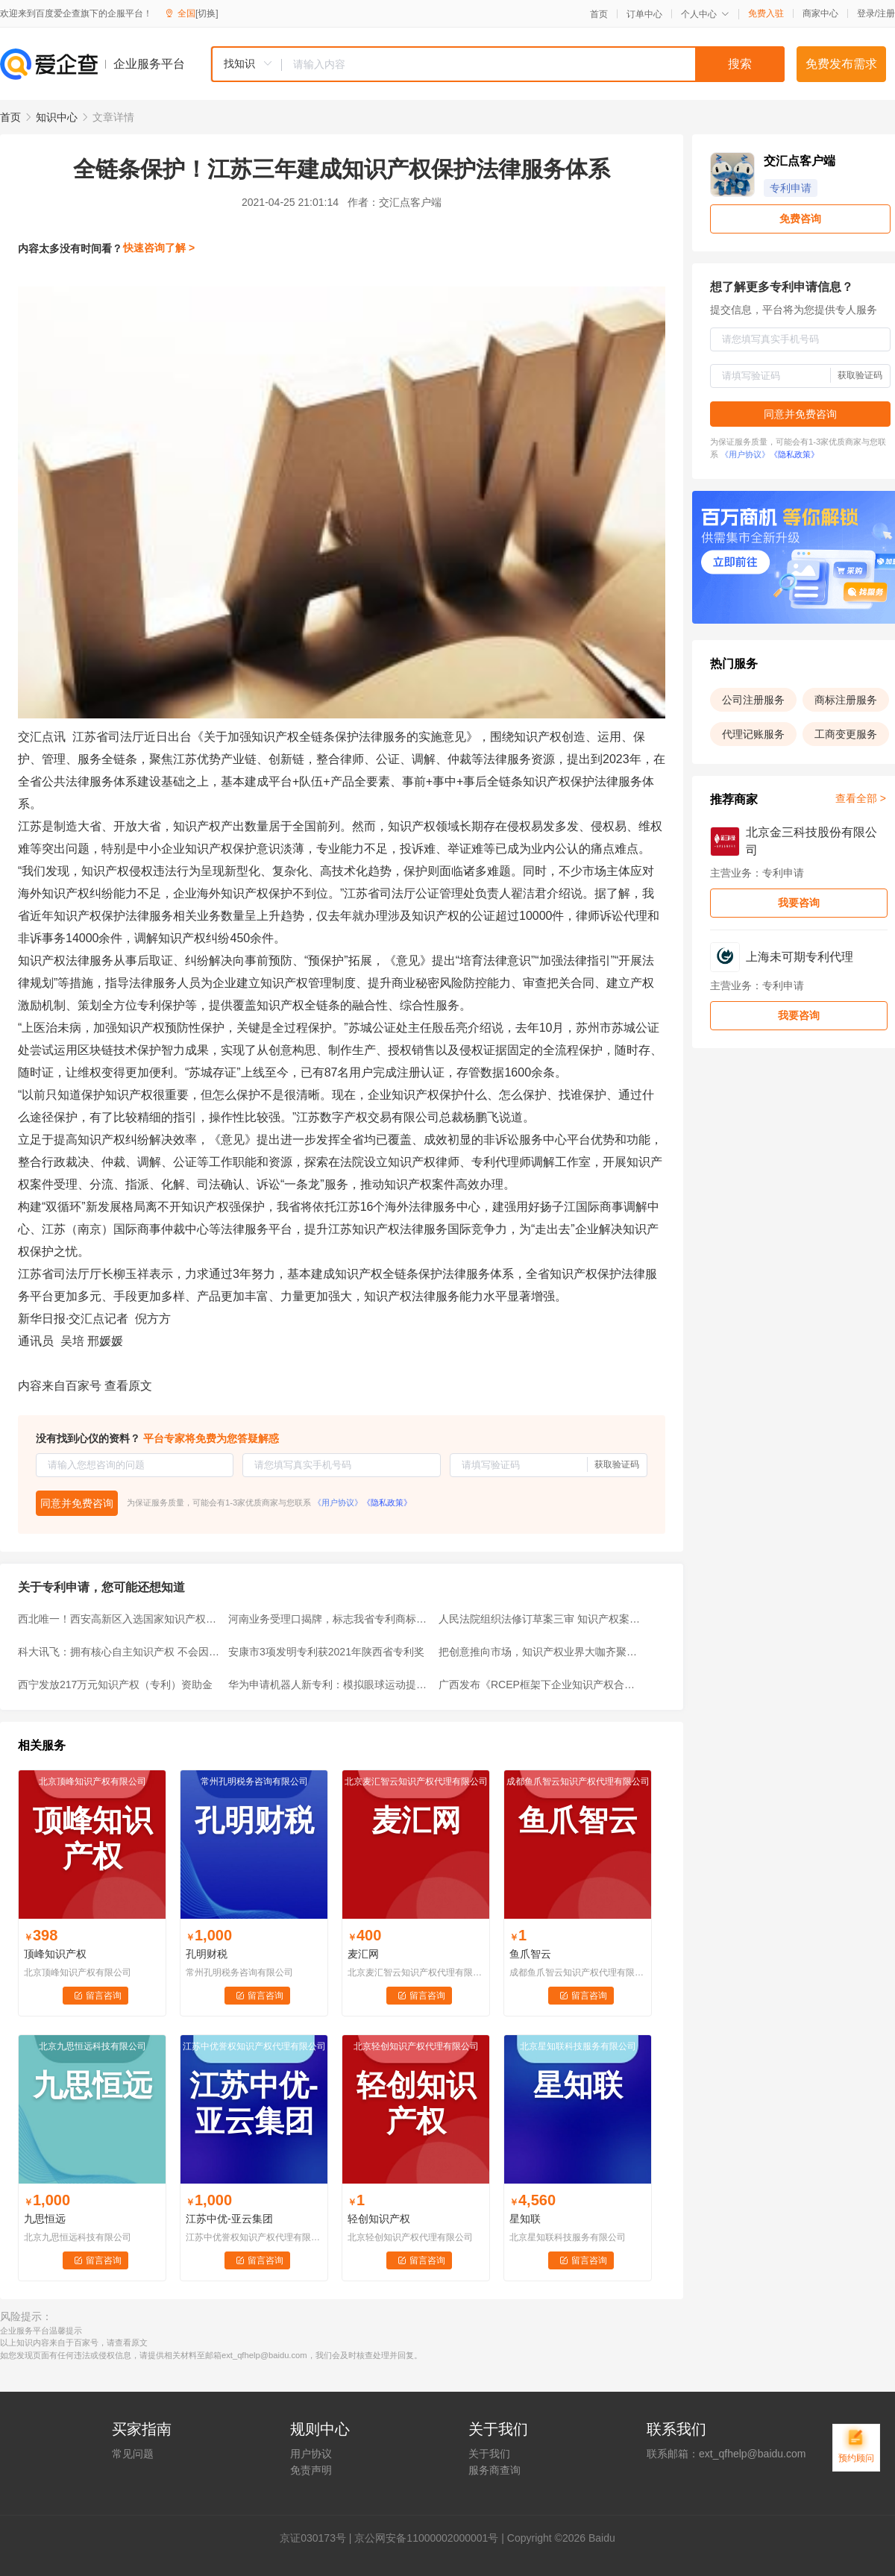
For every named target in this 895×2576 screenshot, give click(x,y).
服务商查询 (494, 2470)
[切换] (207, 13)
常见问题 (133, 2454)
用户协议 (311, 2454)
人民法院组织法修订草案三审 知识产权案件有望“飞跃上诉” (539, 1619)
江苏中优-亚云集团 (229, 2219)
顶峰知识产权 (55, 1954)
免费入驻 (766, 13)
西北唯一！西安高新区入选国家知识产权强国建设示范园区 (118, 1619)
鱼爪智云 (530, 1954)
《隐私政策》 (387, 1502)
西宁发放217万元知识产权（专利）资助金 (115, 1684)
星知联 (525, 2219)
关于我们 (489, 2454)
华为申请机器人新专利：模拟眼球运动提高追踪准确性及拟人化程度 (329, 1684)
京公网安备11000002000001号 (426, 2538)
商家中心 (820, 13)
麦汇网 (363, 1954)
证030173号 (318, 2538)
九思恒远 (45, 2219)
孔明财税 (206, 1954)
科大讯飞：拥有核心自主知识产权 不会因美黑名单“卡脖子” (118, 1652)
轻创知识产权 (379, 2219)
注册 (886, 13)
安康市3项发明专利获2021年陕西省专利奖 (326, 1652)
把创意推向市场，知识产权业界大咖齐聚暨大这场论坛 (539, 1652)
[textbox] (533, 64)
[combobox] (497, 64)
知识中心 (57, 117)
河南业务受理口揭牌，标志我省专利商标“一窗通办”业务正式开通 (329, 1619)
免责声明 (311, 2470)
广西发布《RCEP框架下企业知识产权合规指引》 (539, 1684)
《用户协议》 (337, 1502)
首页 (599, 14)
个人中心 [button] (705, 14)
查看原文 (128, 1385)
